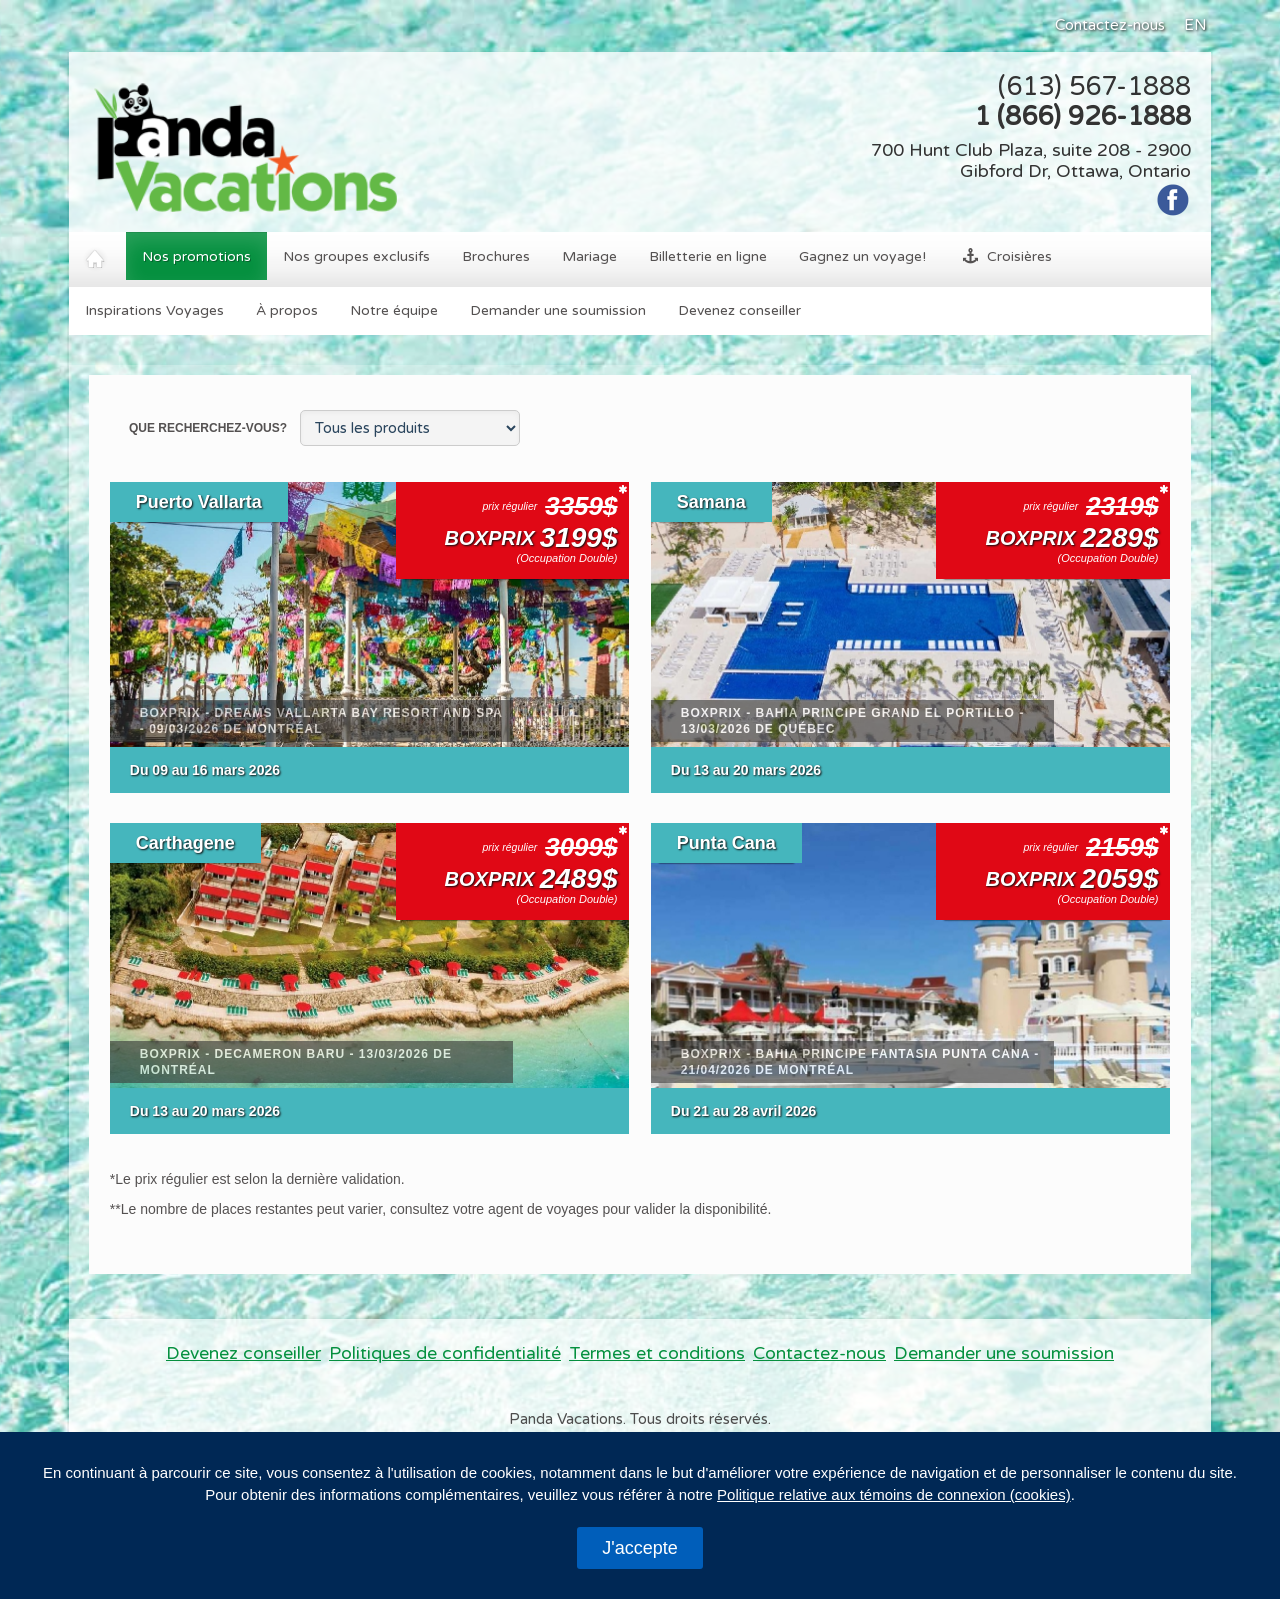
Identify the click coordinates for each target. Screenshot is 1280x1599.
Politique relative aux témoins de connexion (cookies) (894, 1494)
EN (1195, 25)
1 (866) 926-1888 (1082, 116)
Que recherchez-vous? (209, 428)
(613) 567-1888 (1094, 86)
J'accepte (639, 1548)
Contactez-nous (1110, 25)
